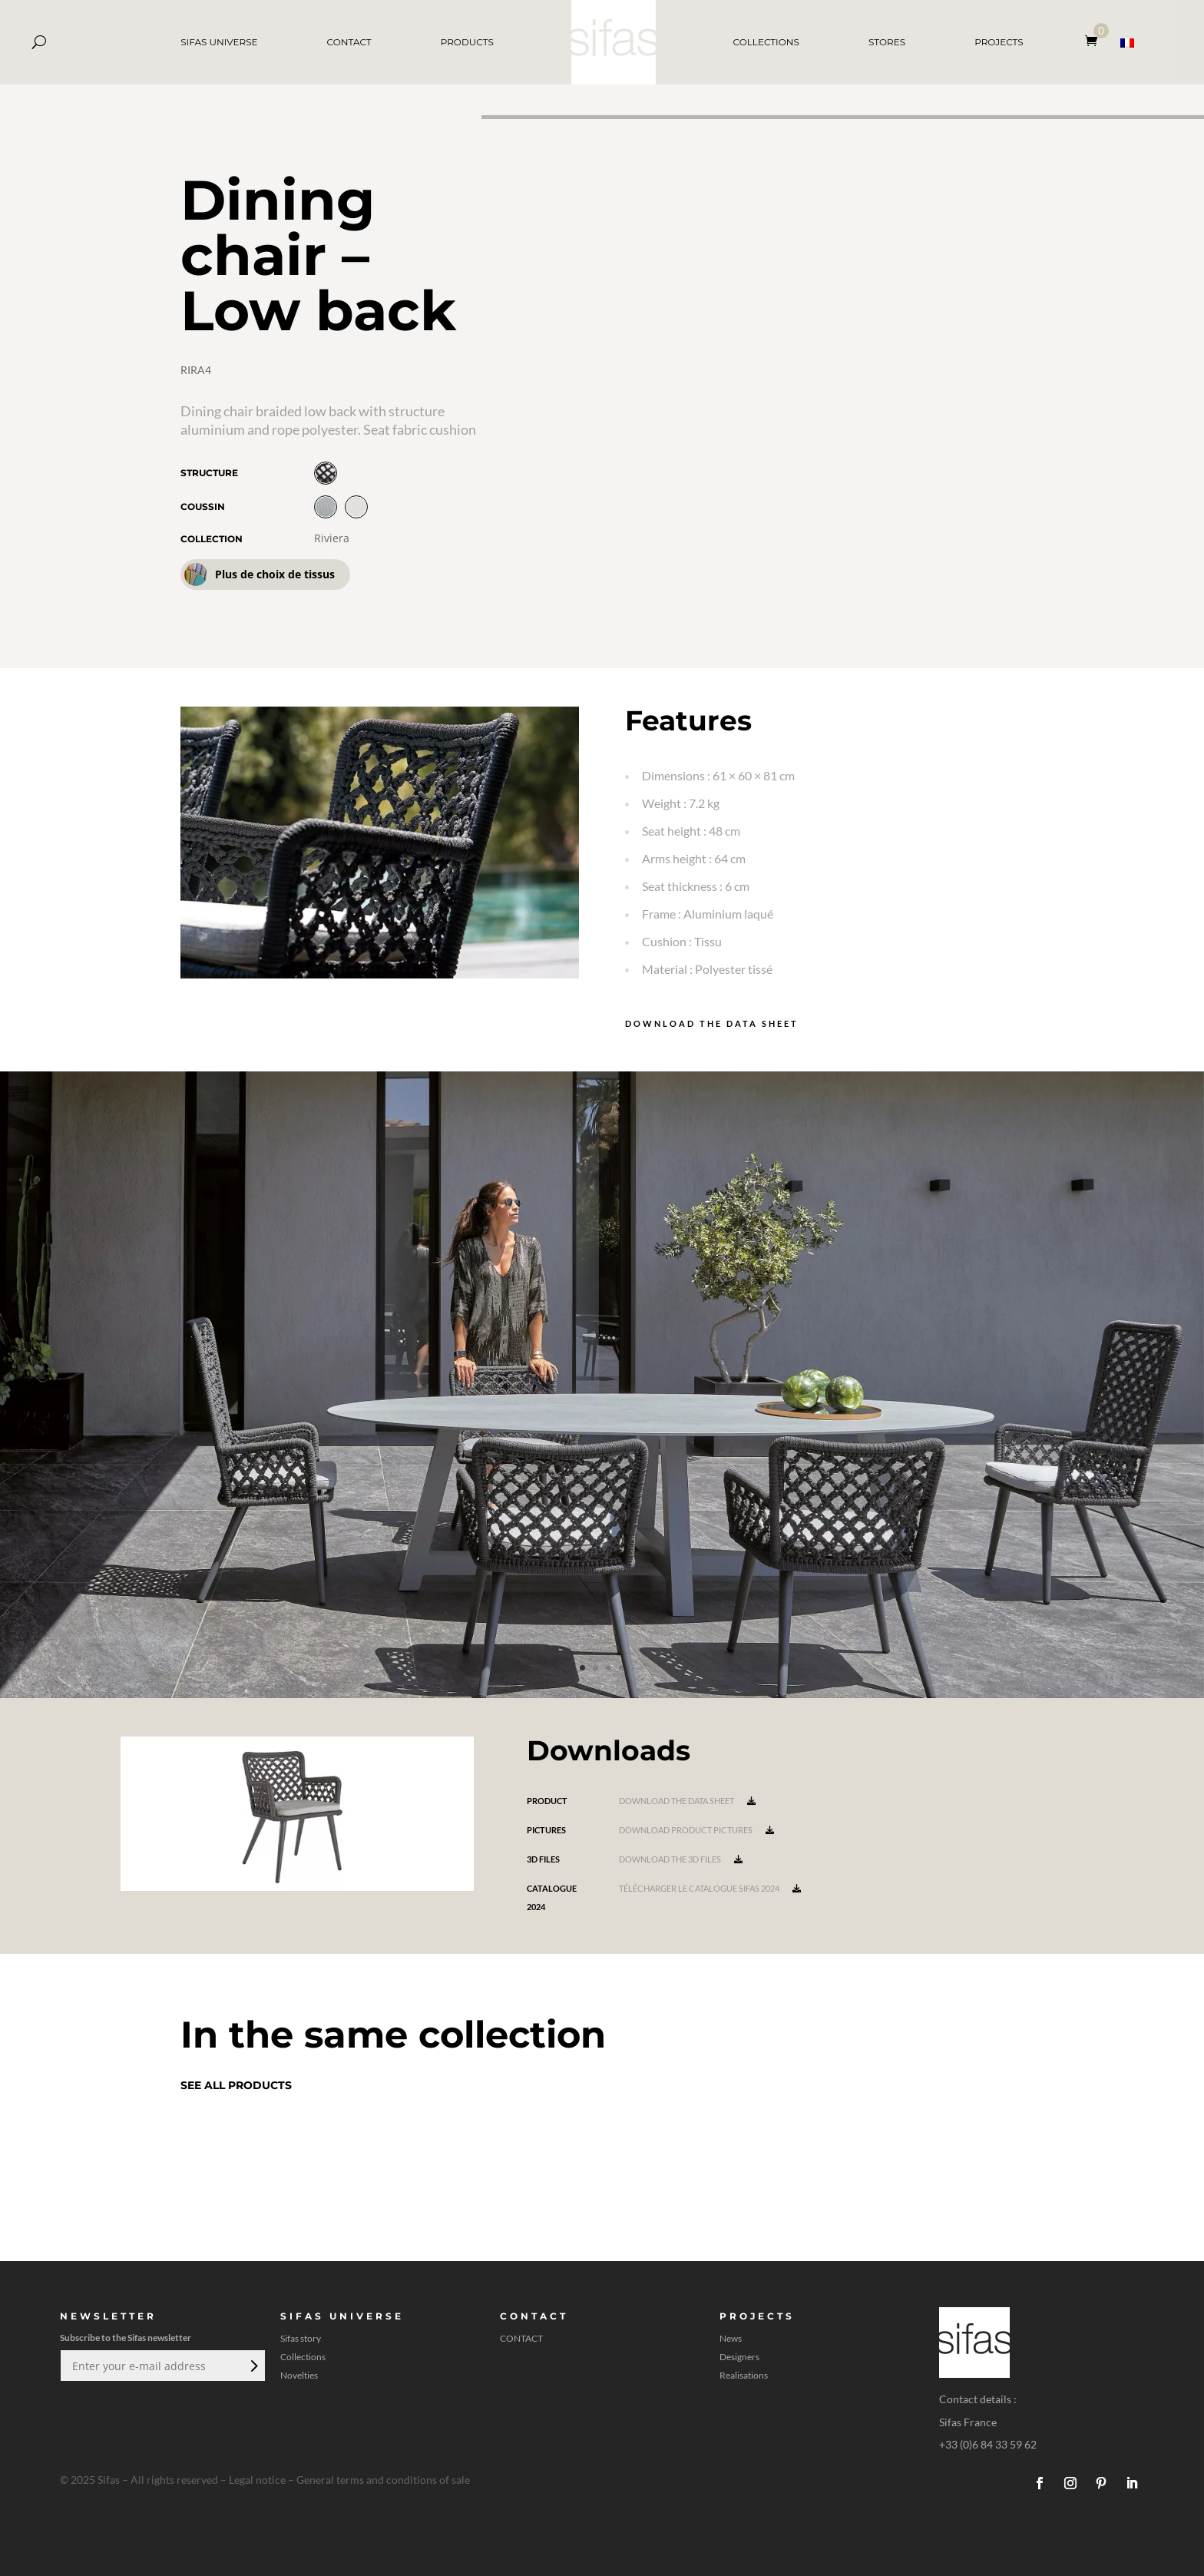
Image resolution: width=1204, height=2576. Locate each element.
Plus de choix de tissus (259, 574)
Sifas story (300, 2338)
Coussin (202, 506)
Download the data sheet (712, 1023)
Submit (252, 2365)
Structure (209, 472)
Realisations (743, 2375)
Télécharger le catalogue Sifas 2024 (710, 1888)
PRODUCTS (467, 42)
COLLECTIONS (766, 42)
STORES (886, 42)
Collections (303, 2357)
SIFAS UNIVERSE (218, 42)
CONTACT (349, 42)
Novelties (299, 2375)
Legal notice (257, 2479)
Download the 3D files (681, 1859)
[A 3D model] (842, 391)
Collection (211, 539)
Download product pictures (696, 1830)
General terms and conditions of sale (383, 2479)
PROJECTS (999, 42)
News (730, 2338)
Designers (739, 2357)
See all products (236, 2085)
